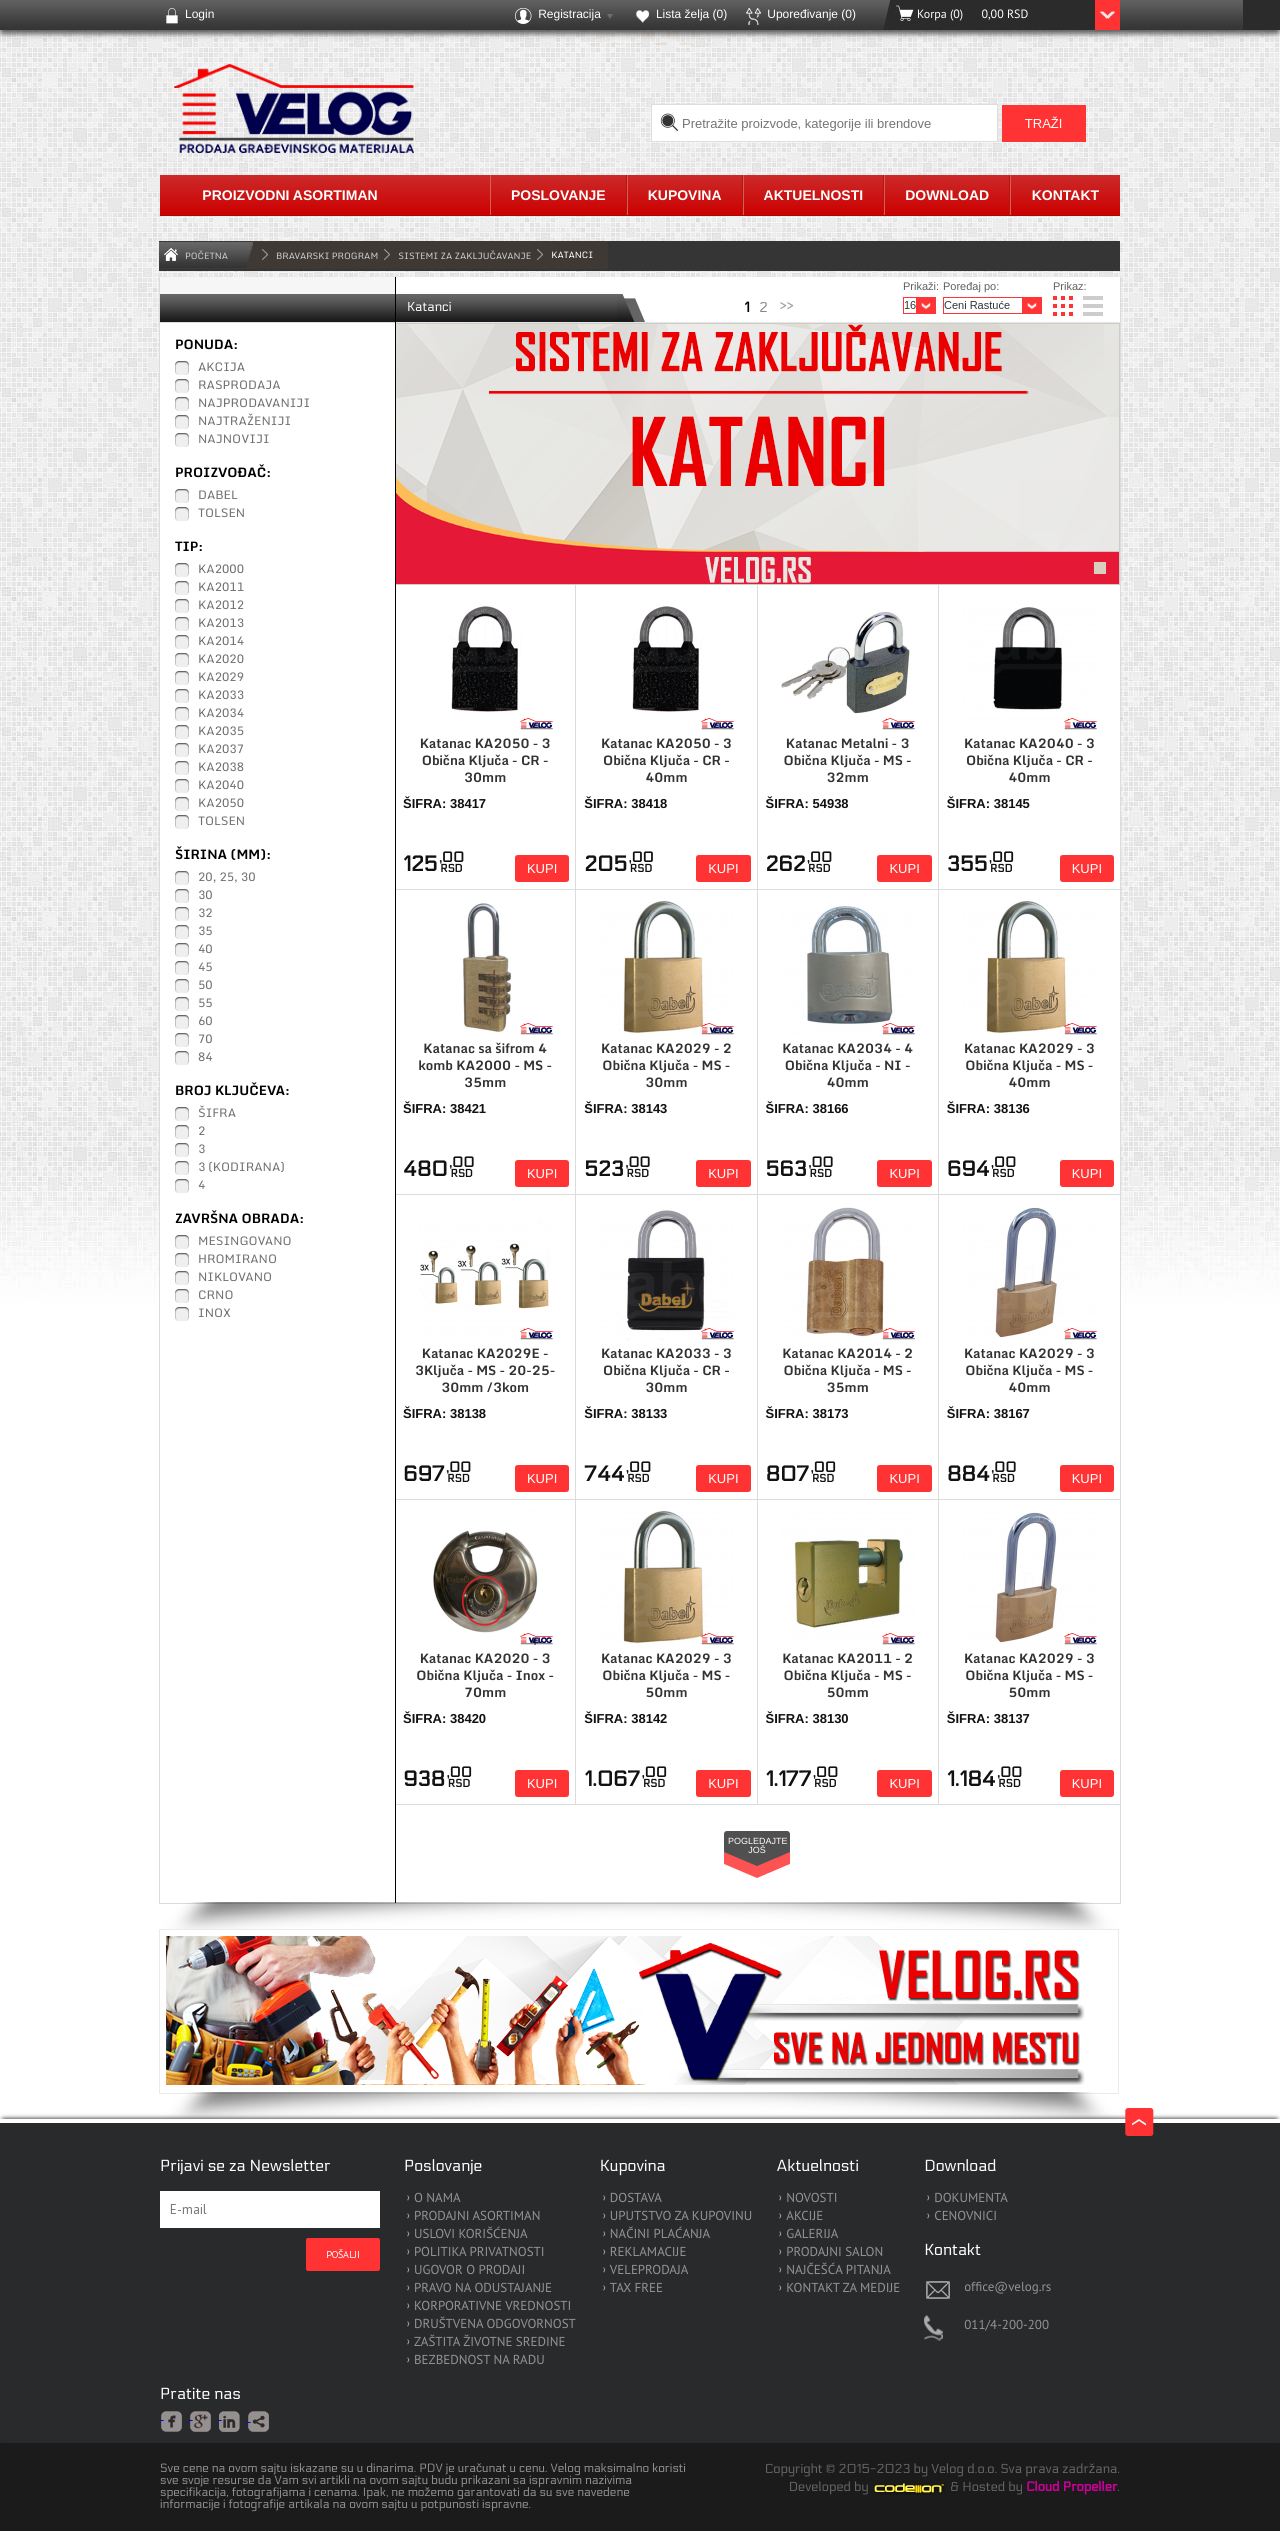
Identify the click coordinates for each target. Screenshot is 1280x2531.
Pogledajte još (758, 1845)
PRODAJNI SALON (834, 2252)
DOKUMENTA (971, 2198)
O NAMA (437, 2198)
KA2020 (221, 660)
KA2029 (221, 678)
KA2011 (221, 588)
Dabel (218, 496)
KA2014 (221, 642)
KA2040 (221, 786)
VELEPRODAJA (649, 2270)
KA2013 (221, 624)
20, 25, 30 (226, 878)
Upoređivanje (811, 14)
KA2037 (221, 750)
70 (205, 1040)
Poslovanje (558, 195)
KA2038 (221, 768)
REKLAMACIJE (648, 2252)
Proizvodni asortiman (289, 195)
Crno (216, 1296)
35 (205, 932)
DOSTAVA (636, 2198)
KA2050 (221, 804)
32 (205, 914)
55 (205, 1004)
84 (205, 1058)
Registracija (569, 14)
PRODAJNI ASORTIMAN (477, 2216)
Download (947, 195)
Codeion (923, 2488)
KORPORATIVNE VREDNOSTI (492, 2306)
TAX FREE (636, 2288)
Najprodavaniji (254, 404)
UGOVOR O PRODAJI (469, 2270)
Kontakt (1065, 195)
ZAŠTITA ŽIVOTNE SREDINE (489, 2342)
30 (205, 896)
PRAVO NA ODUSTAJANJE (483, 2288)
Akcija (221, 368)
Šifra (217, 1114)
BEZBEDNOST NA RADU (479, 2360)
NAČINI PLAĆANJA (660, 2234)
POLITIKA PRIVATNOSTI (479, 2252)
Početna (206, 255)
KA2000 (221, 570)
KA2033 (221, 696)
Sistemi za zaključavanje (464, 255)
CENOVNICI (965, 2216)
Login (199, 14)
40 (205, 950)
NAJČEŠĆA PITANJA (838, 2270)
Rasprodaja (239, 386)
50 (205, 986)
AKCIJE (804, 2216)
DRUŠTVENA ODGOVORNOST (495, 2324)
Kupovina (685, 195)
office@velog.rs (1007, 2286)
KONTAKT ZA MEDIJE (843, 2288)
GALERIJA (812, 2234)
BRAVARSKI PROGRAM (327, 255)
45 (205, 968)
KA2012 (221, 606)
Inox (214, 1314)
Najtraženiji (244, 422)
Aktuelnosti (814, 195)
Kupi (542, 868)
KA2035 (221, 732)
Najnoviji (234, 440)
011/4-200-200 (1006, 2324)
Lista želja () (691, 14)
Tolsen (221, 514)
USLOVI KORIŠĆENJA (471, 2234)
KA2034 (221, 714)
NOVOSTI (811, 2198)
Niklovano (235, 1278)
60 (205, 1022)
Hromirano (237, 1260)
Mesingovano (245, 1242)
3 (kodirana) (241, 1168)
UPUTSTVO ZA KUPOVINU (681, 2216)
